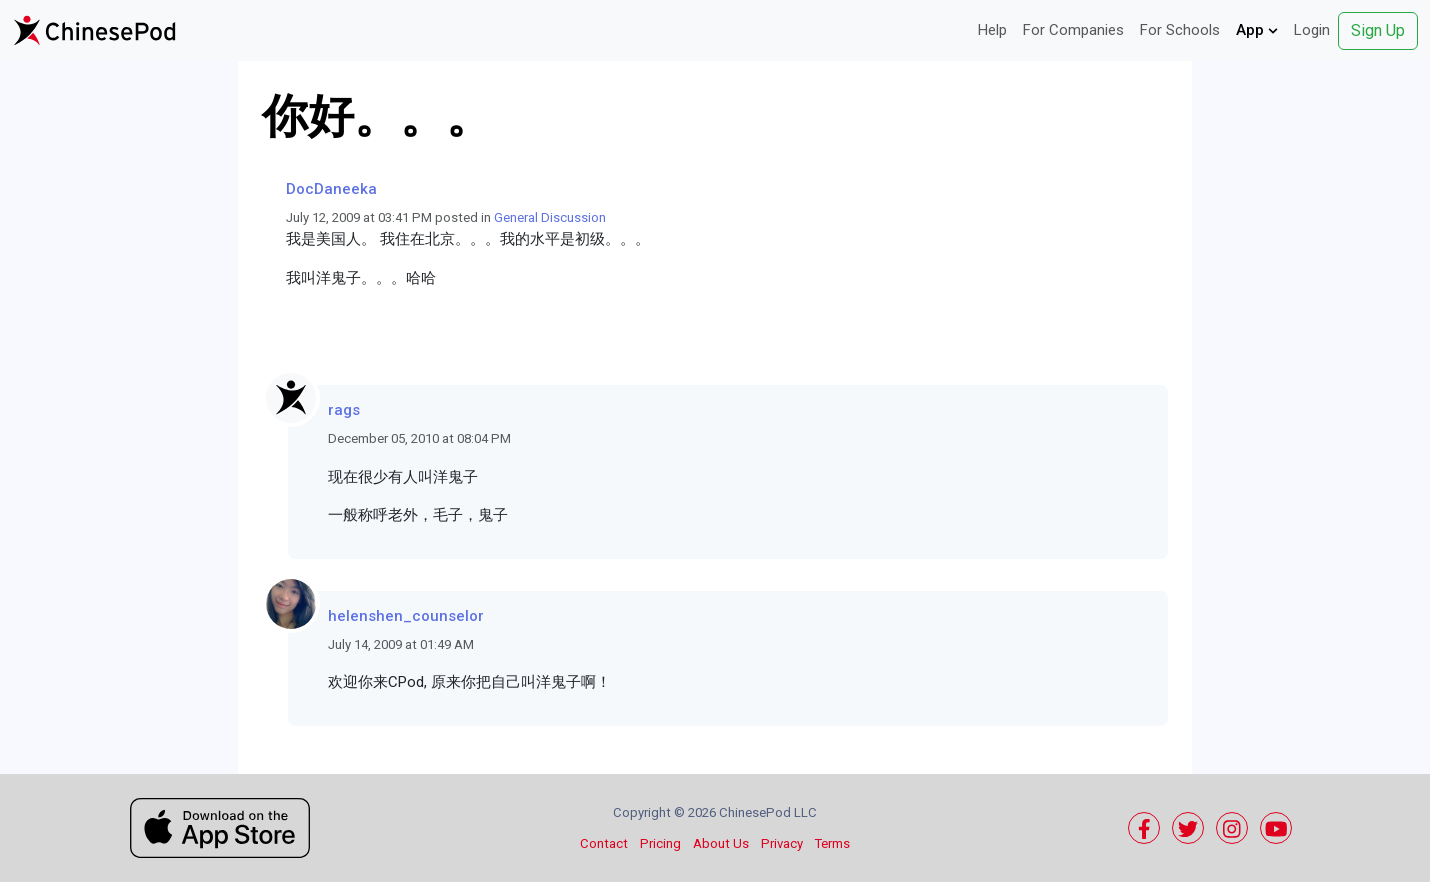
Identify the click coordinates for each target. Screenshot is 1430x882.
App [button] (1257, 30)
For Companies (1073, 30)
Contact (604, 843)
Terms (832, 843)
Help (992, 30)
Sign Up (1378, 30)
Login (1312, 30)
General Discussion (550, 217)
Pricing (660, 843)
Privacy (782, 843)
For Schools (1180, 30)
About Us (721, 843)
